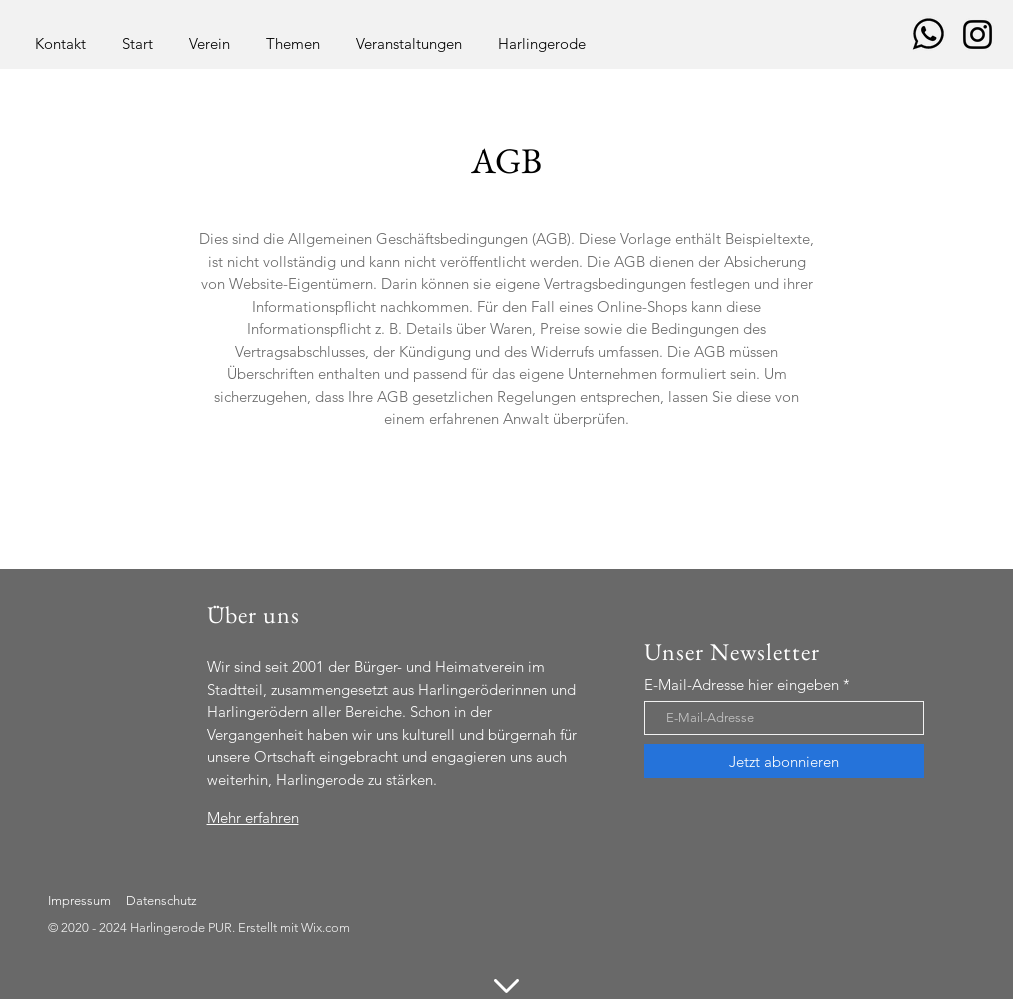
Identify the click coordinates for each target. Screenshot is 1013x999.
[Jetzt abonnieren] (784, 761)
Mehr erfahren (253, 817)
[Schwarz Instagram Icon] (977, 34)
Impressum (79, 900)
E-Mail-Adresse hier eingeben (741, 684)
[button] (209, 34)
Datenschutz (161, 900)
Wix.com (325, 927)
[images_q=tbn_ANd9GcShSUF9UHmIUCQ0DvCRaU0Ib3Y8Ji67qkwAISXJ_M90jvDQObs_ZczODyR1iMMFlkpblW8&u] (928, 34)
